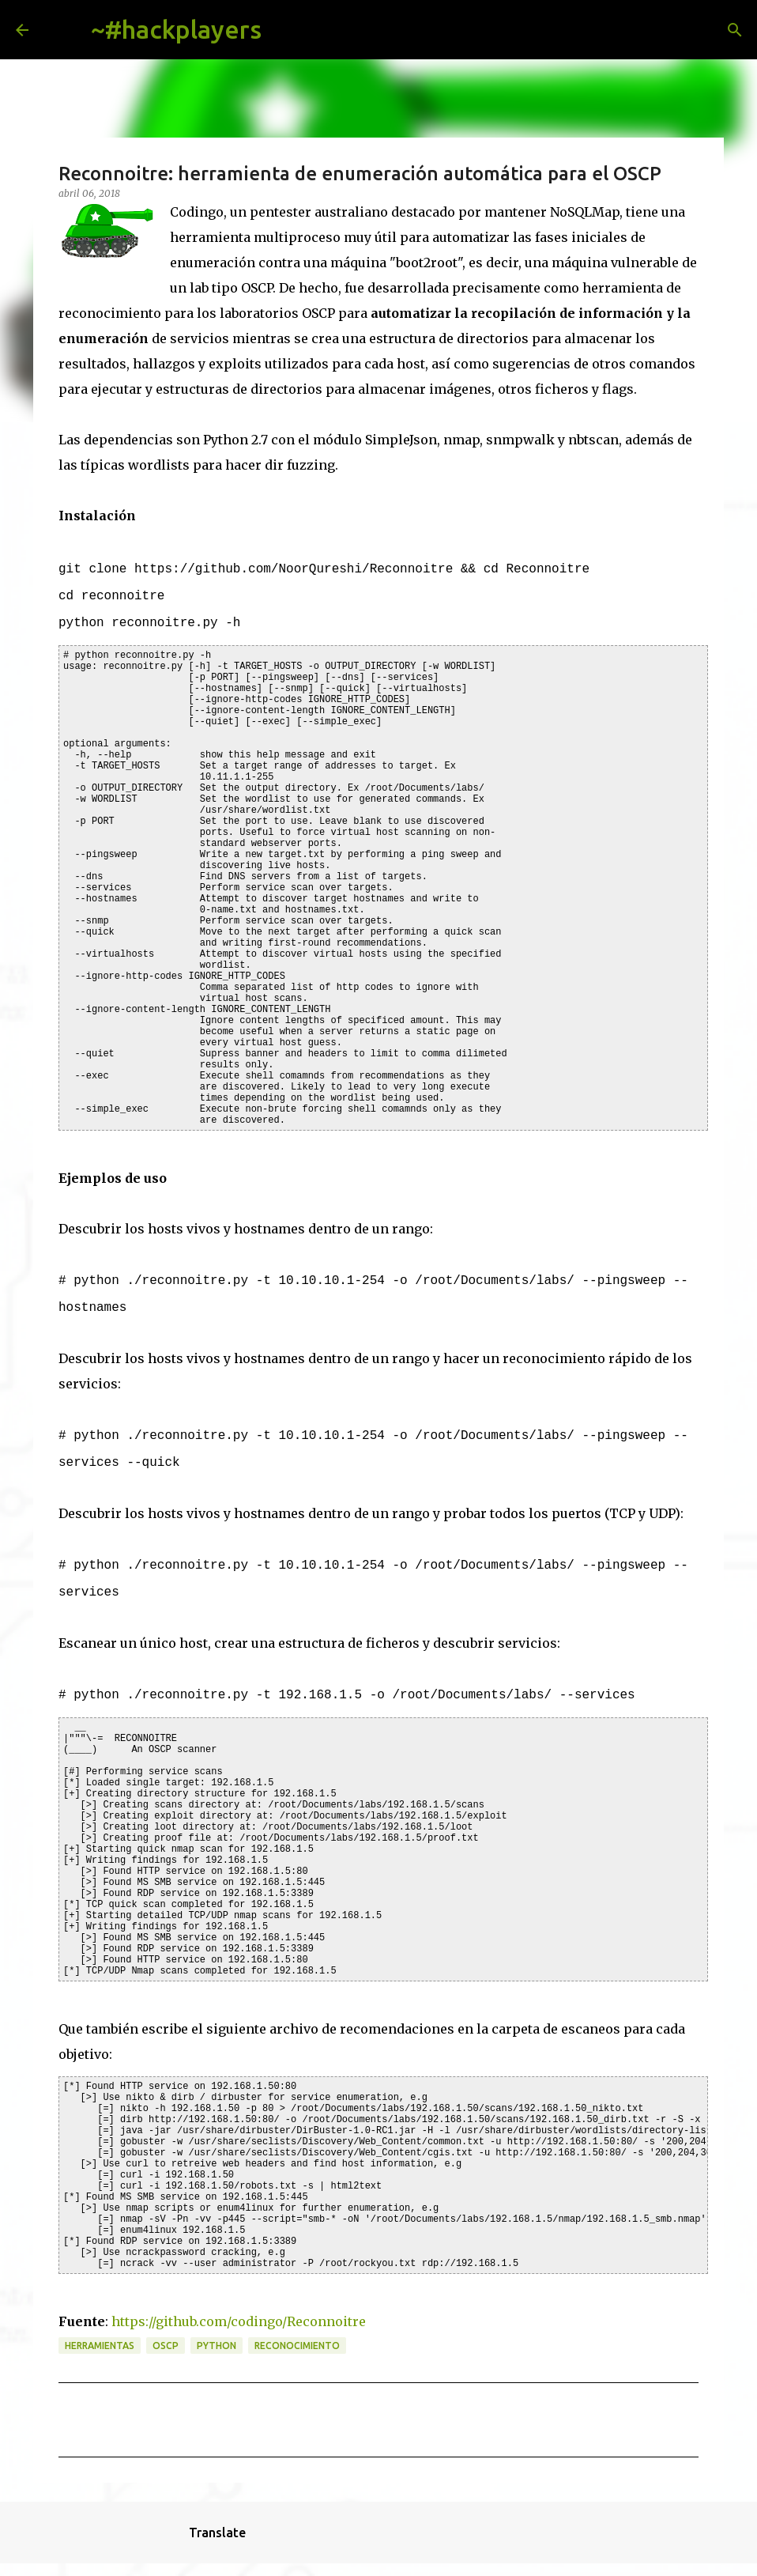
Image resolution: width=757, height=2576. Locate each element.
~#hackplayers (176, 29)
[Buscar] (286, 30)
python (216, 2345)
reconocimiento (297, 2345)
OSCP (166, 2345)
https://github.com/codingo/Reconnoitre (238, 2321)
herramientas (99, 2345)
